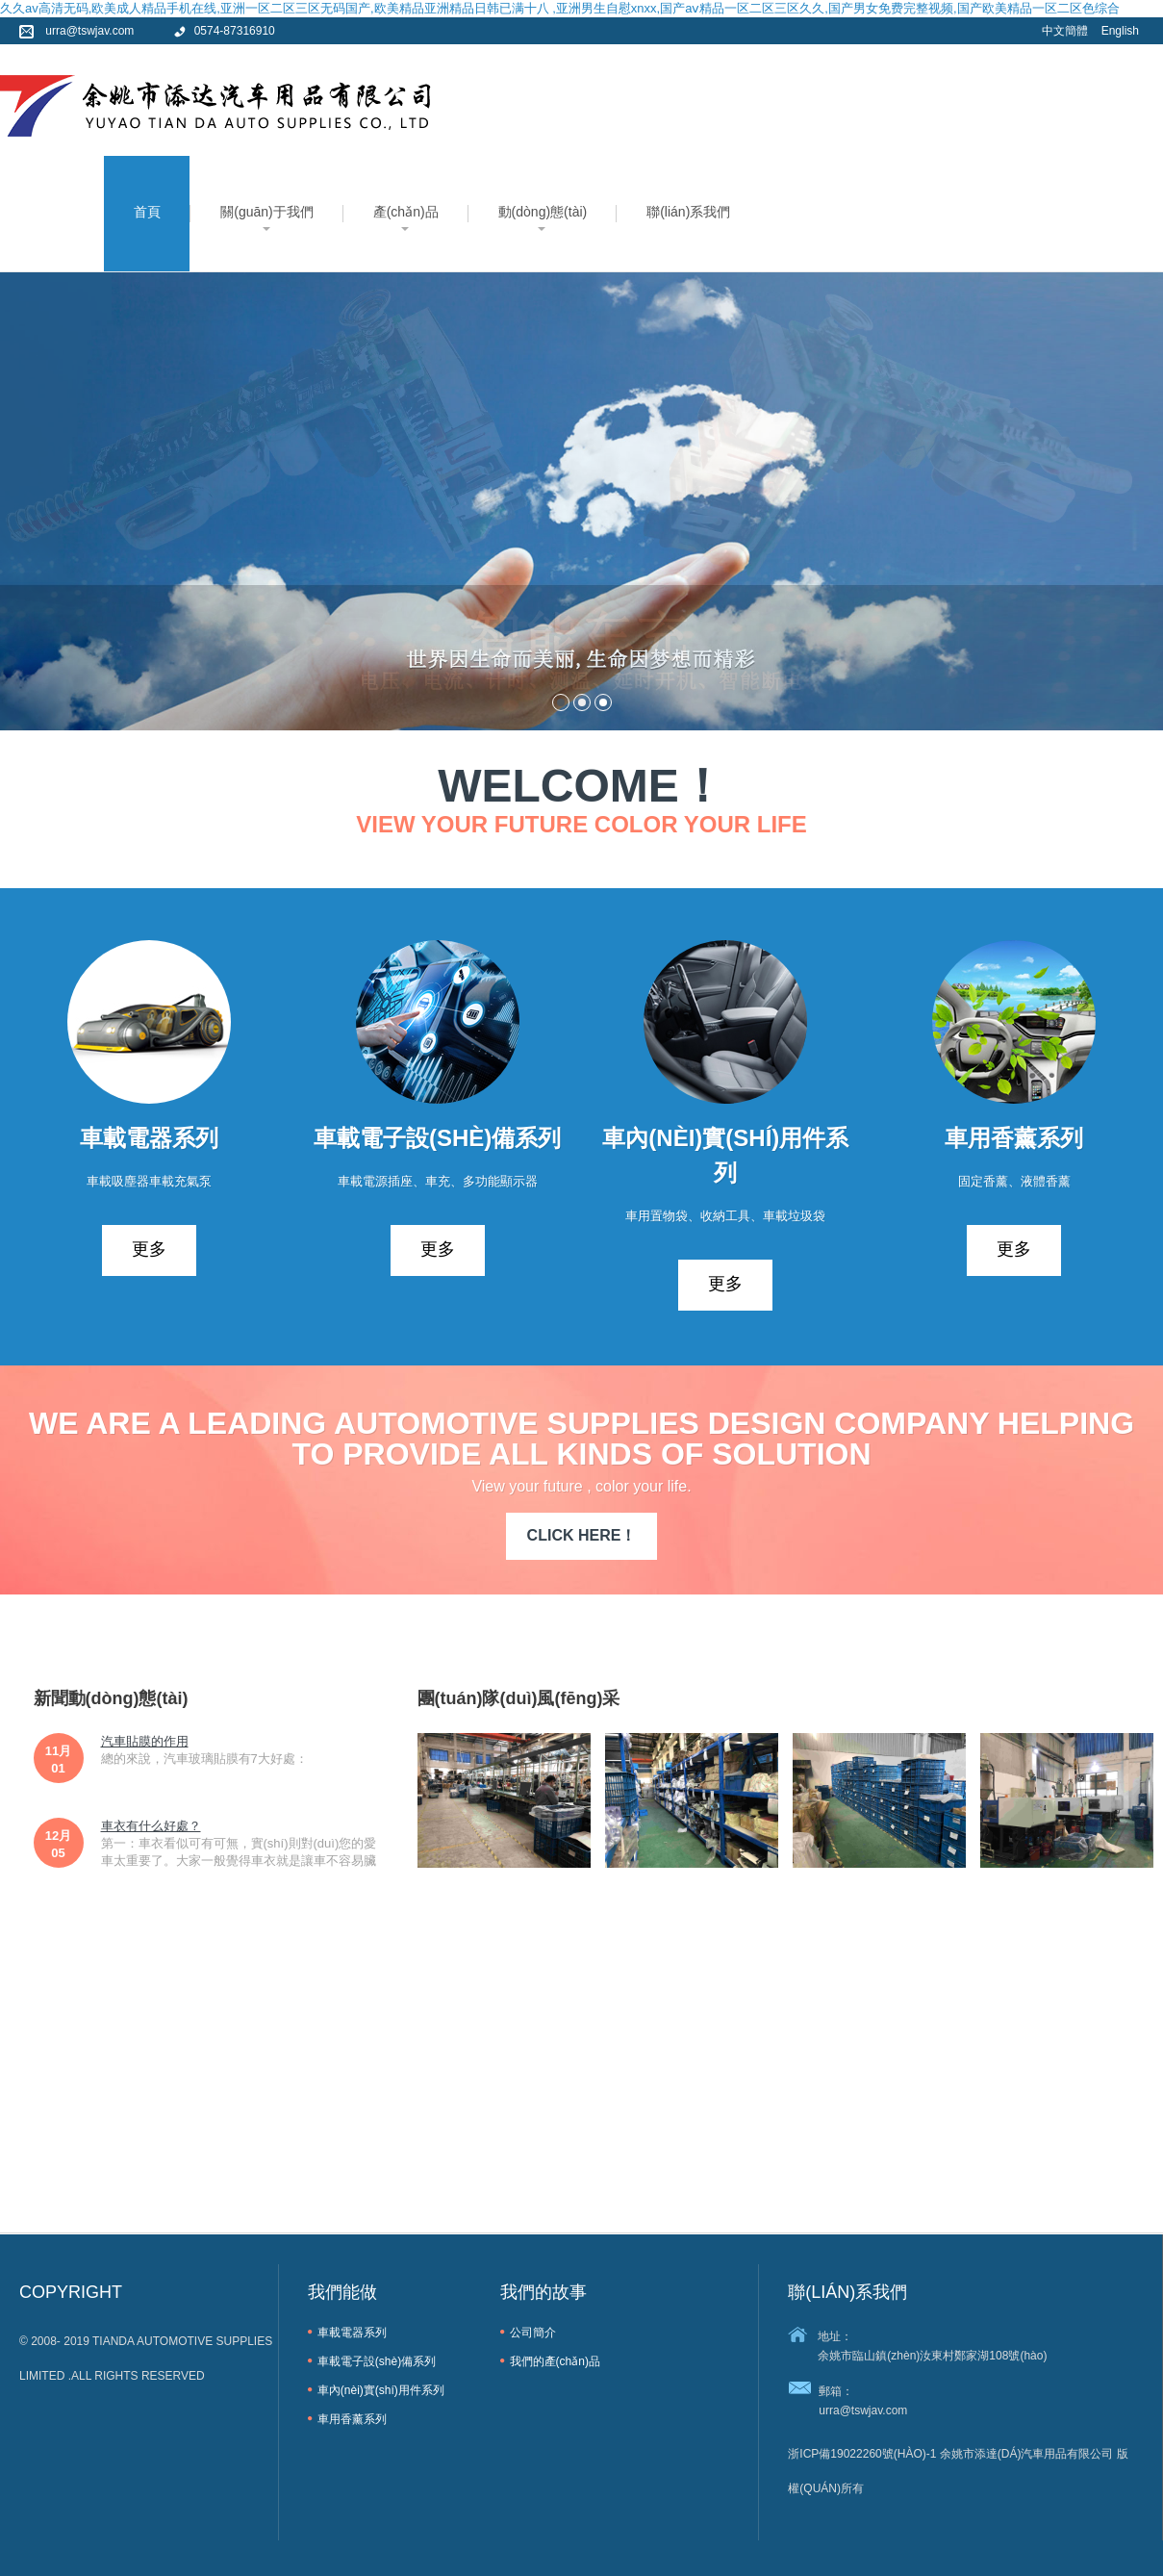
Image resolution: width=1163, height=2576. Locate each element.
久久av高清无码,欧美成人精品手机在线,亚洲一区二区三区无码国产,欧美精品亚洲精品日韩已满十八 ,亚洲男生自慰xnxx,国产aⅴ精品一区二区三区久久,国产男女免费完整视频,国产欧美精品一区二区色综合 (560, 8)
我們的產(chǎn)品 (555, 2361)
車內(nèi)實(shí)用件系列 (380, 2390)
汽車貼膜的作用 (145, 1741)
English (1120, 31)
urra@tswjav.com (863, 2410)
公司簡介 (533, 2332)
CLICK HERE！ (582, 1535)
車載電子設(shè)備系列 (376, 2361)
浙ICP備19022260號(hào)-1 (862, 2454)
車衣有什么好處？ (151, 1826)
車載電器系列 (352, 2332)
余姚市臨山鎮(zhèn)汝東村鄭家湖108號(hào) (932, 2355)
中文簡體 (1065, 31)
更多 (149, 1249)
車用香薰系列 (352, 2419)
